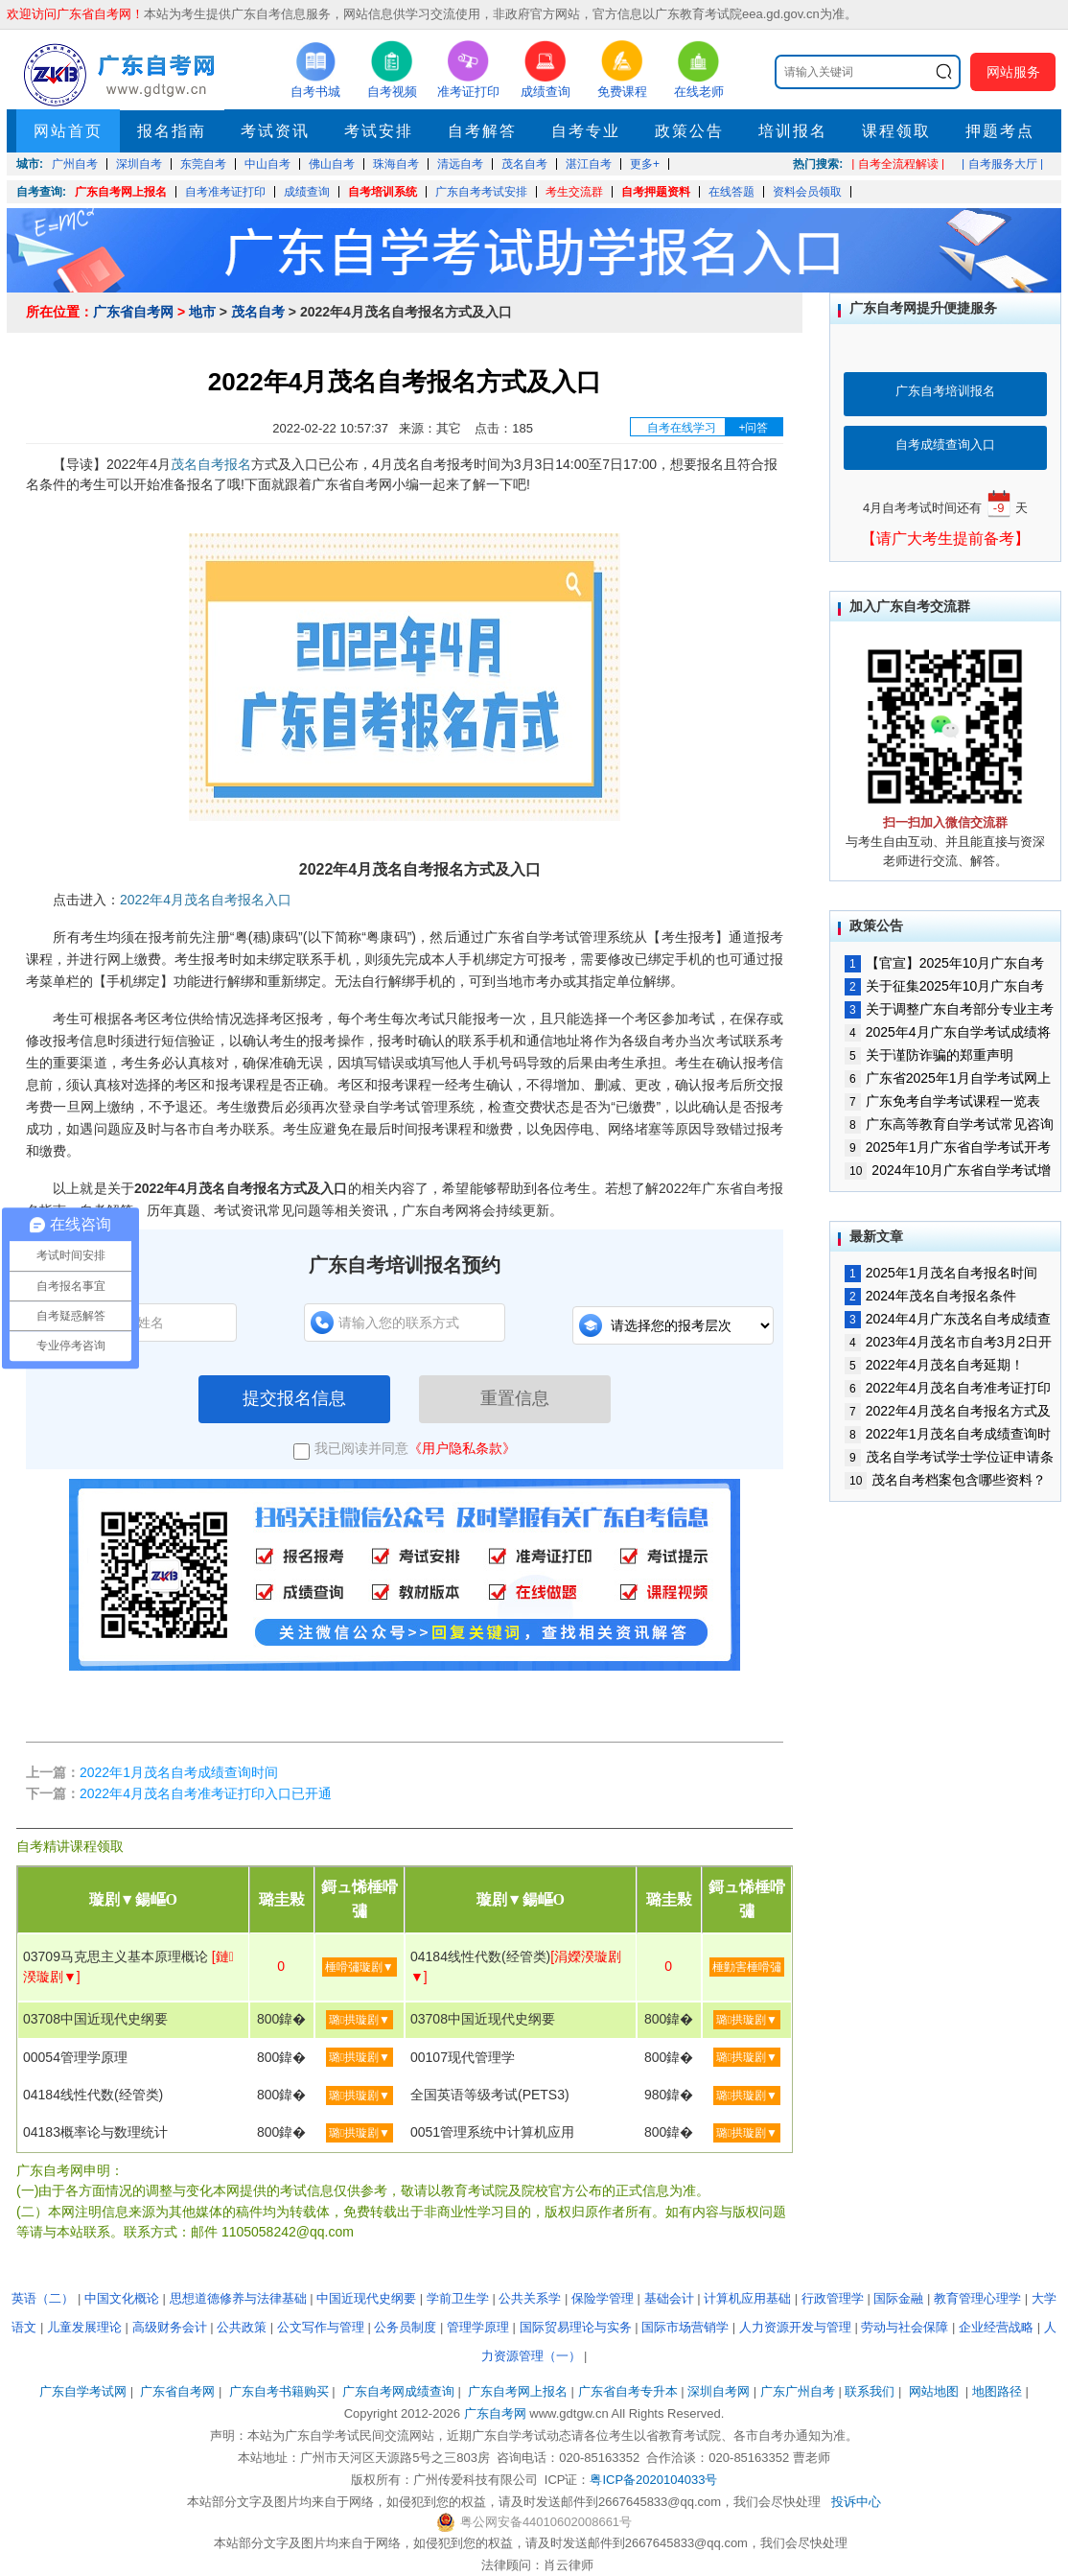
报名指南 (171, 131)
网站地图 (934, 2391)
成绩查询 (307, 192)
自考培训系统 (382, 192)
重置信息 (514, 1398)
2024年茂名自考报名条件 (930, 1295)
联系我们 (869, 2391)
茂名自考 (258, 311)
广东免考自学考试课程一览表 (942, 1101)
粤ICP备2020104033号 (653, 2479)
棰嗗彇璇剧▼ (359, 1967)
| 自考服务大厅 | (1002, 164)
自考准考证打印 (225, 192)
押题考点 (999, 131)
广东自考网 (495, 2413)
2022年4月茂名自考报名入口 (205, 899)
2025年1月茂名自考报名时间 (941, 1272)
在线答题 (731, 192)
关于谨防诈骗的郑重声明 (929, 1055)
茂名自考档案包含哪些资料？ (945, 1479)
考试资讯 (275, 131)
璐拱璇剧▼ (359, 2019)
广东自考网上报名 (121, 192)
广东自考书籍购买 (279, 2391)
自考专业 (585, 131)
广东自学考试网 (83, 2391)
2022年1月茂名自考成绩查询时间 (179, 1772)
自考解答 (482, 131)
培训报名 (792, 131)
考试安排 (378, 131)
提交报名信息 (294, 1398)
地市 (202, 311)
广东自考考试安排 (481, 192)
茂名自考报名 (211, 464)
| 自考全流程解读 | (897, 164)
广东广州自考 (797, 2391)
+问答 (753, 427)
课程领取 (896, 131)
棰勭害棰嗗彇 (746, 1967)
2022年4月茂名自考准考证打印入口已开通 (206, 1793)
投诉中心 (856, 2501)
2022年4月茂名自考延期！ (934, 1364)
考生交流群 (574, 192)
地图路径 (999, 2391)
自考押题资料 (655, 192)
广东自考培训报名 (945, 391)
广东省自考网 (133, 311)
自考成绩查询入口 (945, 444)
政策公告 (689, 131)
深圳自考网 (718, 2391)
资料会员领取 (807, 192)
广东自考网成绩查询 (398, 2391)
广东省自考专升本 (628, 2391)
